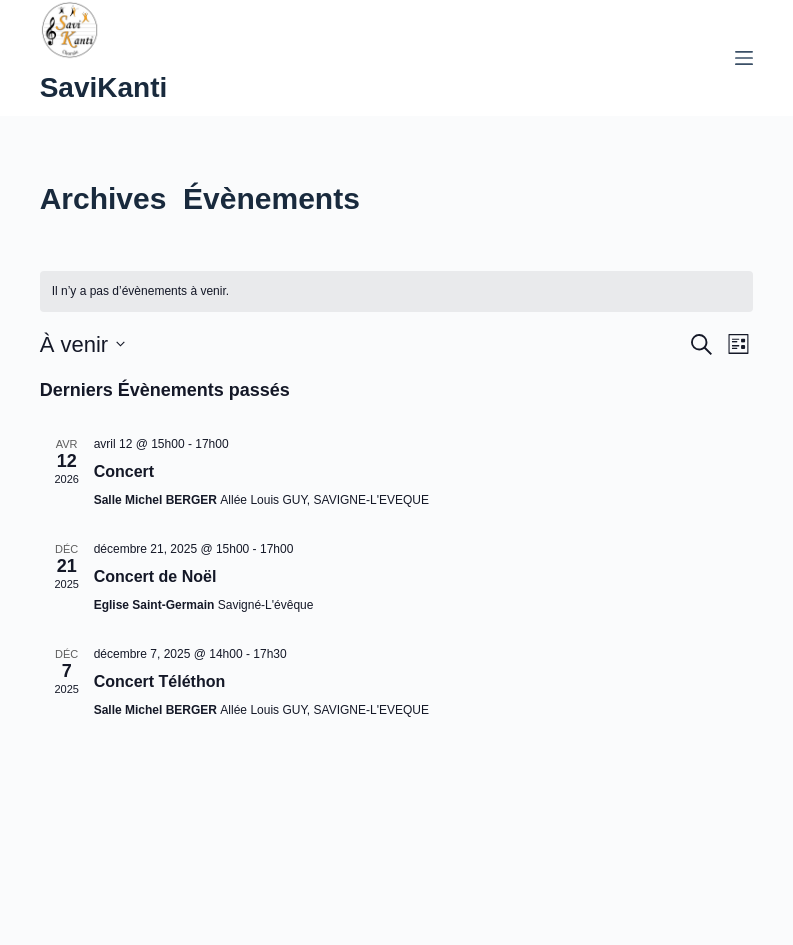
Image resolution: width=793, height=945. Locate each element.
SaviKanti (104, 87)
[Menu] (744, 58)
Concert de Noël (155, 576)
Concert (124, 471)
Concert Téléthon (160, 681)
